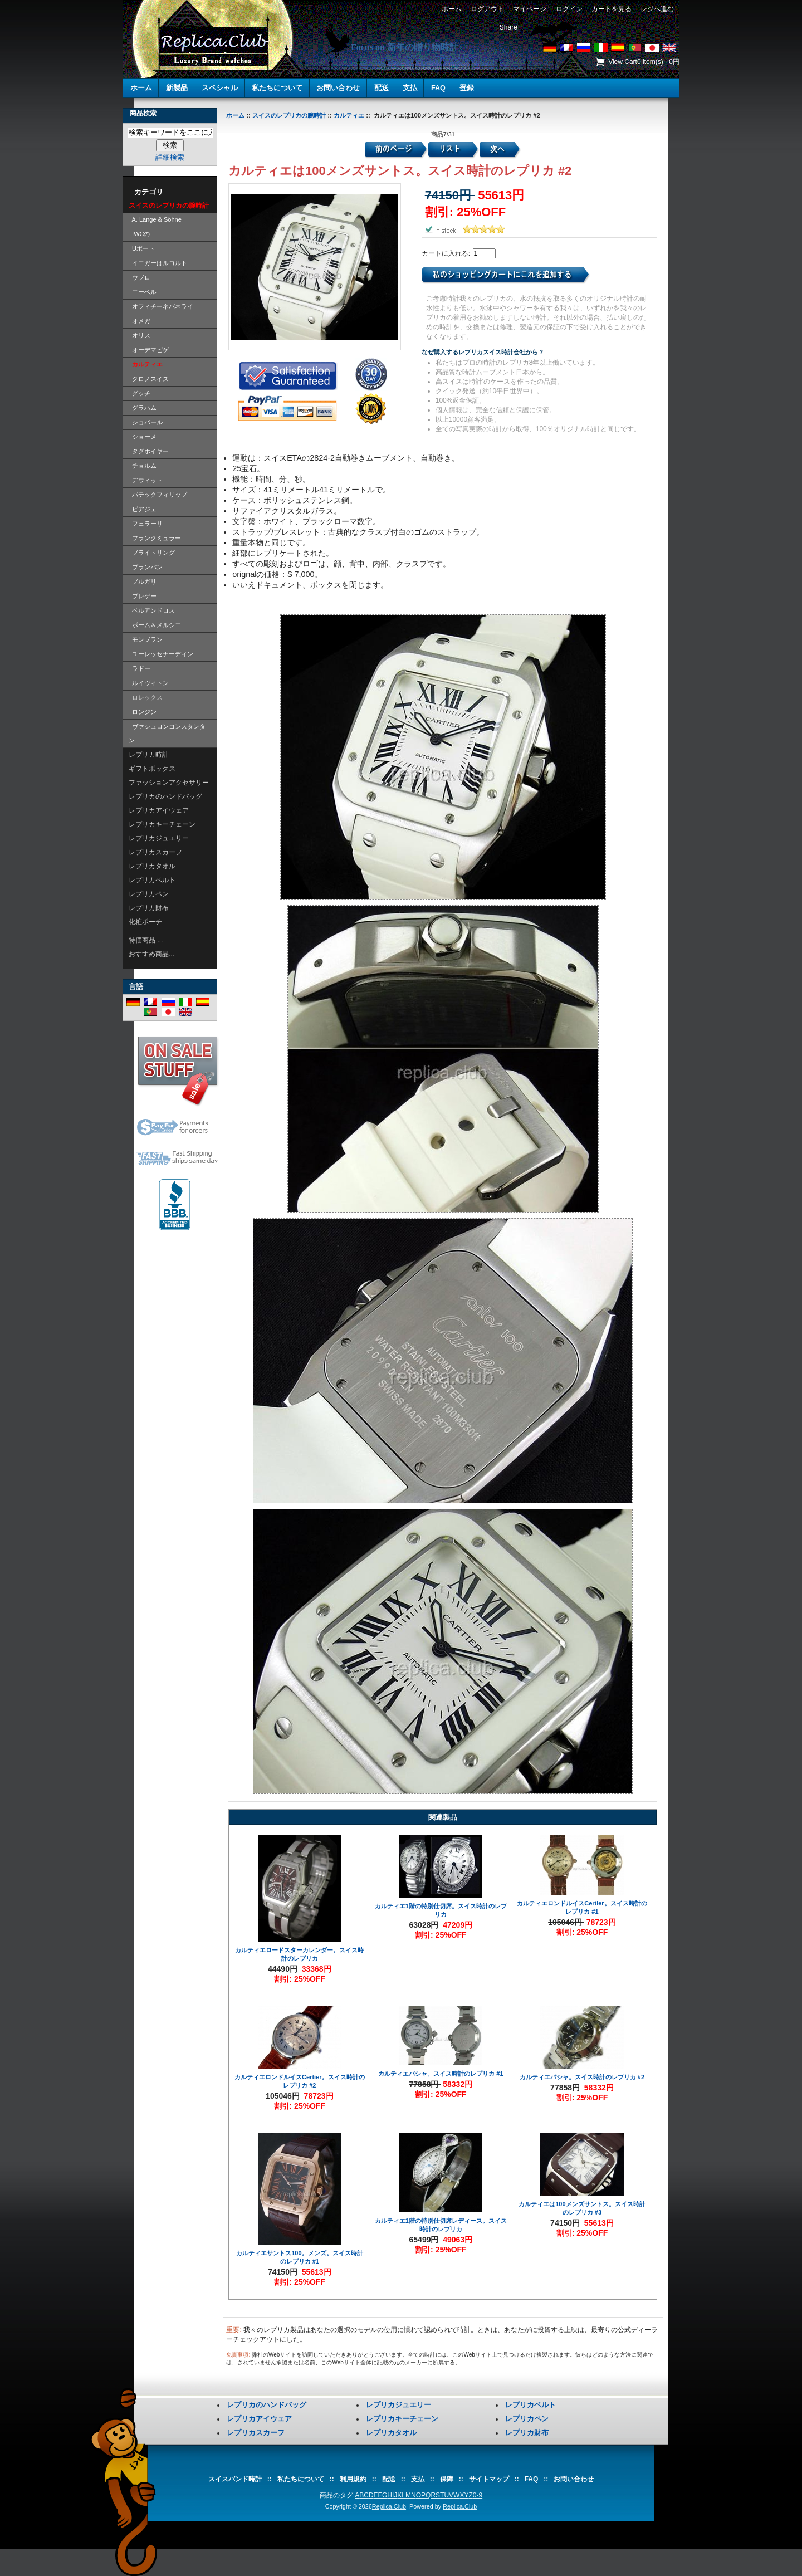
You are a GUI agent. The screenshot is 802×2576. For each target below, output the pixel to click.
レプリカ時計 (149, 755)
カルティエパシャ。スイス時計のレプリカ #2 (582, 2077)
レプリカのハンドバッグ (165, 796)
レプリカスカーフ (155, 852)
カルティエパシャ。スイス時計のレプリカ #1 (440, 2073)
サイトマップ (489, 2479)
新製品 (177, 88)
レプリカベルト (152, 880)
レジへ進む (657, 9)
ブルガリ (143, 581)
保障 (446, 2479)
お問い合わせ (338, 88)
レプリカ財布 (149, 908)
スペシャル (220, 88)
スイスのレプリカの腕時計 (289, 115)
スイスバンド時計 (235, 2479)
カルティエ (349, 115)
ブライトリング (152, 552)
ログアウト (487, 9)
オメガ (139, 320)
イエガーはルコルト (158, 263)
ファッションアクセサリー (169, 782)
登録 (466, 88)
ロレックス (146, 697)
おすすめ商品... (151, 954)
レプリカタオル (152, 866)
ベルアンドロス (152, 610)
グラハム (143, 407)
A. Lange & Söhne (155, 219)
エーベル (143, 292)
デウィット (146, 480)
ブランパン (146, 567)
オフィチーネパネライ (161, 306)
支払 (410, 88)
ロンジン (143, 711)
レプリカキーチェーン (162, 824)
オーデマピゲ (149, 349)
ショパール (146, 422)
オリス (139, 335)
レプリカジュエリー (159, 838)
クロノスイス (149, 378)
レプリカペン (149, 894)
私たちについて (277, 88)
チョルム (143, 465)
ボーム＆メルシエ (155, 625)
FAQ (438, 88)
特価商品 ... (146, 940)
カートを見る (611, 9)
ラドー (139, 668)
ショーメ (143, 436)
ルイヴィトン (149, 683)
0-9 (477, 2495)
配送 (381, 88)
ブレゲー (143, 596)
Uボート (142, 248)
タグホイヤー (149, 451)
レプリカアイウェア (159, 810)
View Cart (622, 62)
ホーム (451, 9)
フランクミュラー (155, 538)
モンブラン (146, 639)
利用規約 (353, 2479)
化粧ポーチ (145, 922)
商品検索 (143, 113)
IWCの (139, 234)
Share (508, 27)
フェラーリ (146, 523)
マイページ (530, 9)
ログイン (569, 9)
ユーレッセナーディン (161, 654)
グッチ (139, 393)
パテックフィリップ (158, 494)
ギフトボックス (152, 769)
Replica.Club (389, 2506)
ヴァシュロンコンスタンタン (167, 733)
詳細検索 (169, 157)
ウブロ (139, 277)
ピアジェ (143, 509)
